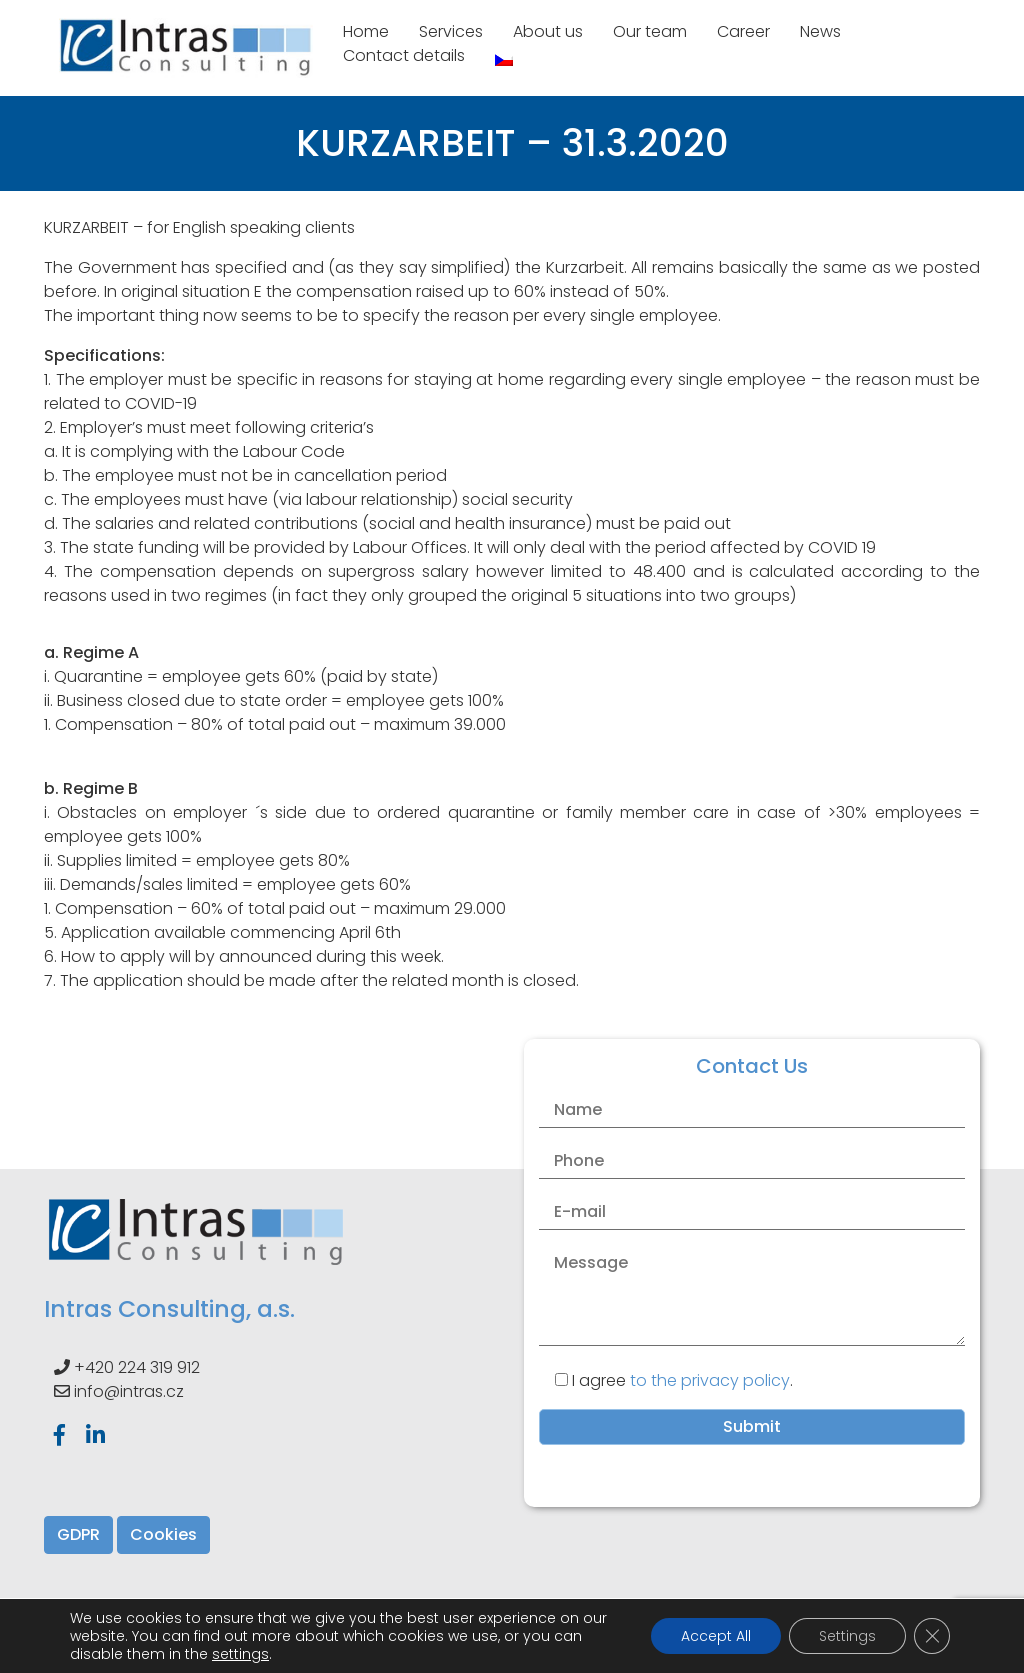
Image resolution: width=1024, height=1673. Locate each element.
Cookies (163, 1534)
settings (240, 1654)
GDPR (78, 1534)
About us (548, 31)
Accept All (716, 1636)
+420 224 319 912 (137, 1367)
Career (743, 31)
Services (451, 31)
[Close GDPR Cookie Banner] (932, 1636)
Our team (650, 31)
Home (366, 31)
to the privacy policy (710, 1380)
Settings (847, 1636)
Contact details (404, 55)
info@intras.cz (129, 1391)
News (820, 31)
